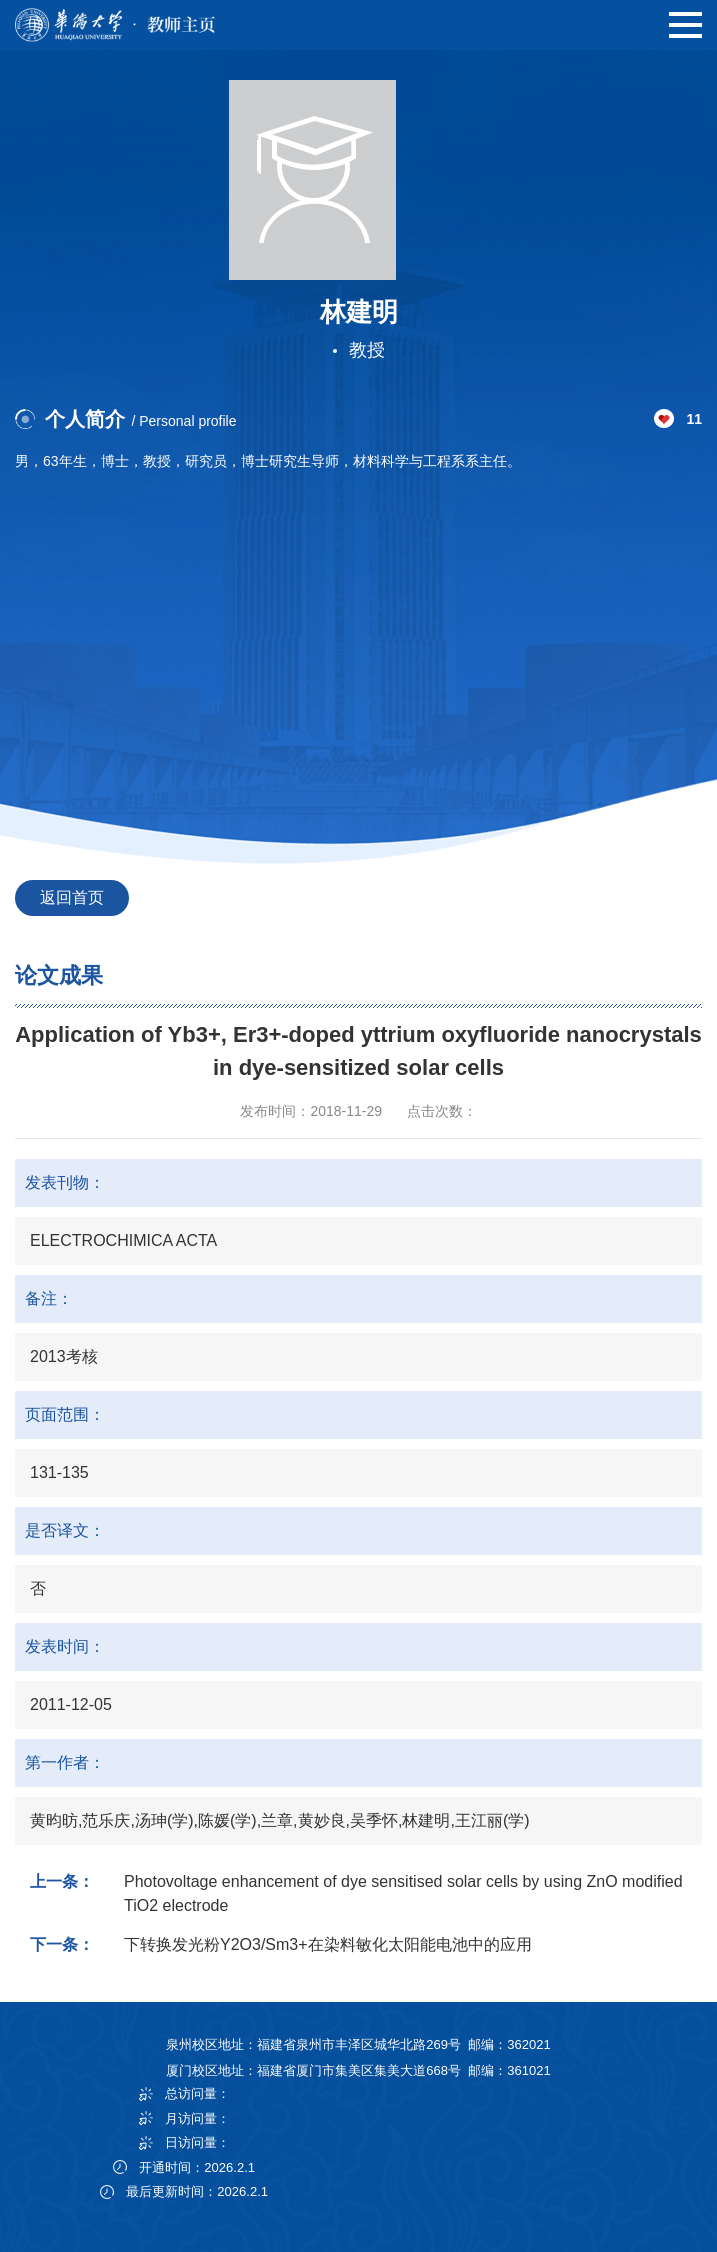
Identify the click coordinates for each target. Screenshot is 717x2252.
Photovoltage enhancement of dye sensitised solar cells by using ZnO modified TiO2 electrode (403, 1893)
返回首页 (72, 897)
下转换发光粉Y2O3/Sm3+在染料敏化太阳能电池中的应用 (328, 1944)
